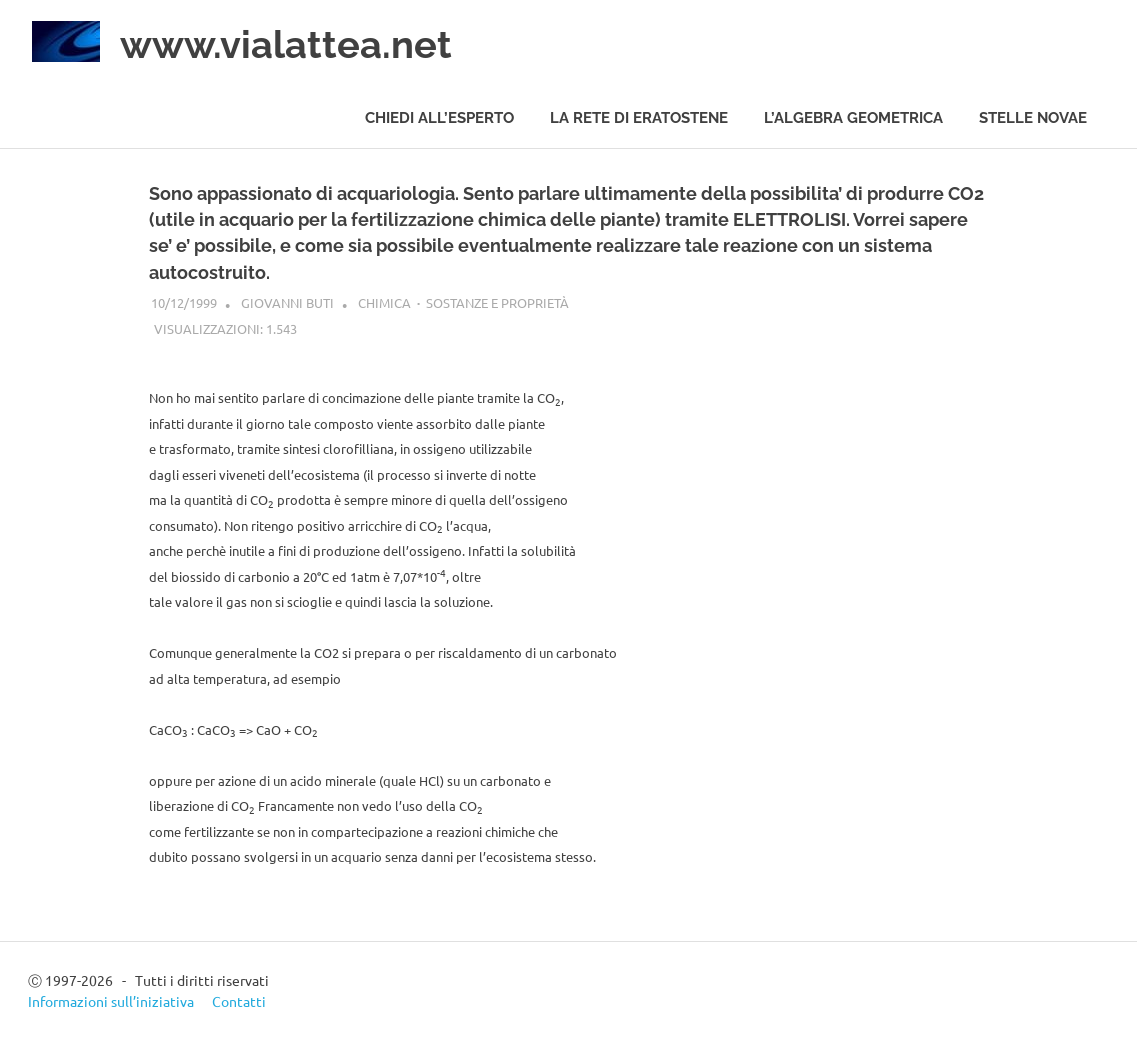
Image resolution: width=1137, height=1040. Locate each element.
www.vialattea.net (286, 44)
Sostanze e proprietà (497, 302)
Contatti (239, 1001)
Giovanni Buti (287, 302)
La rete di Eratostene (639, 118)
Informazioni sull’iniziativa (111, 1001)
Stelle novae (1033, 118)
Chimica (384, 302)
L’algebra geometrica (853, 118)
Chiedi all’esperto (439, 118)
